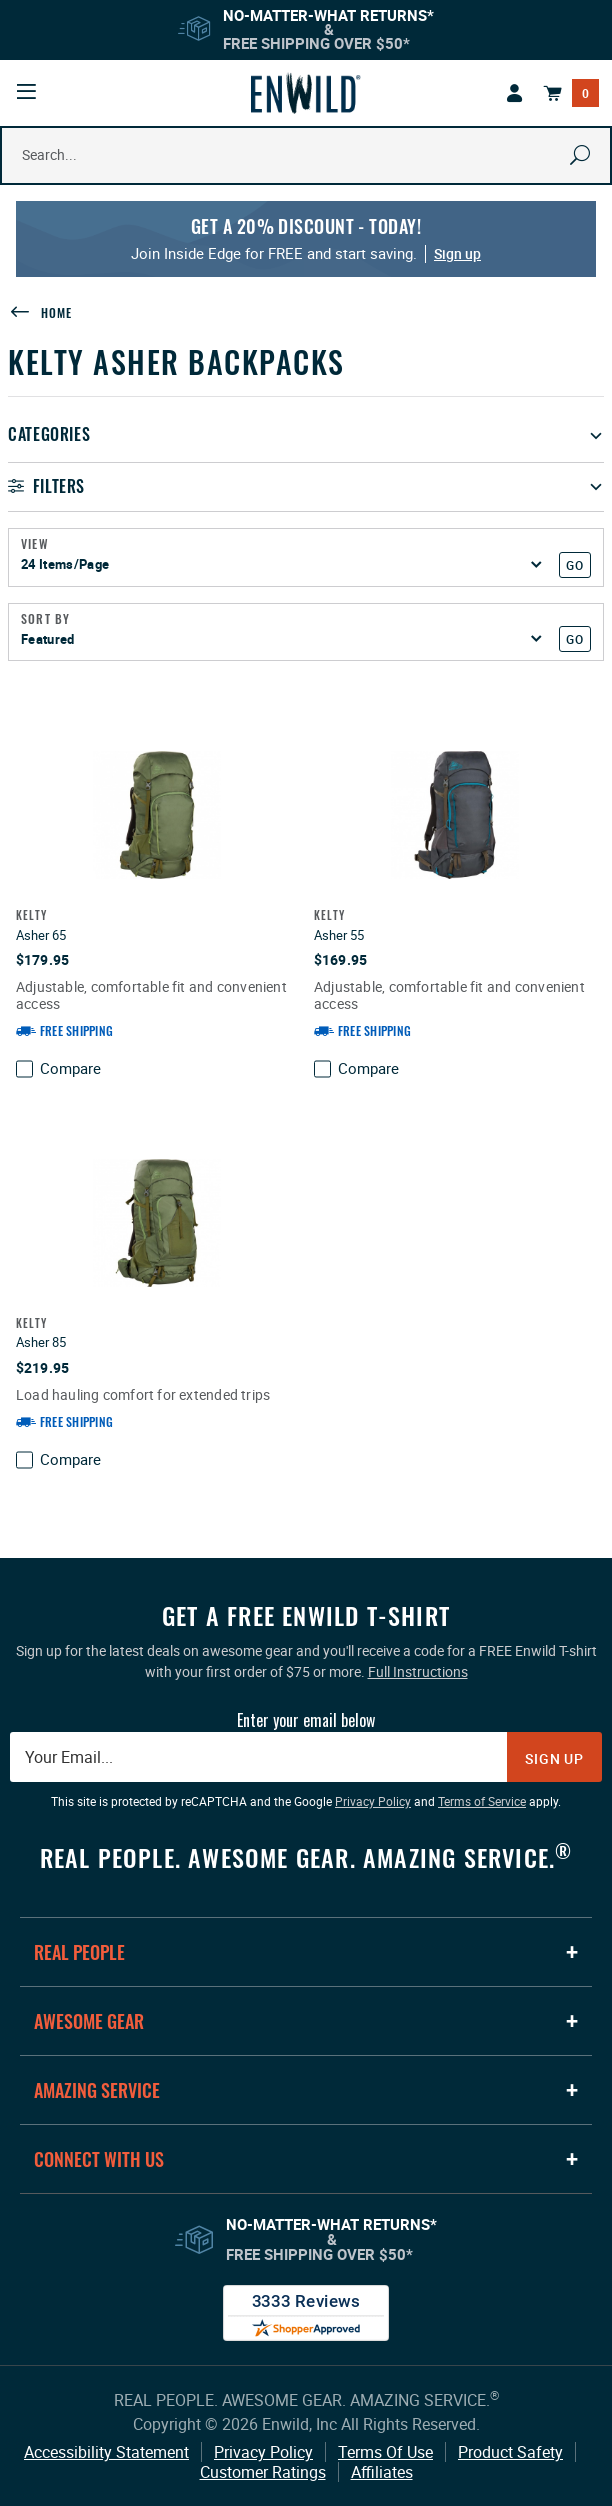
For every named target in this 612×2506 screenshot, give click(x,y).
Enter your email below (306, 1720)
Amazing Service (97, 2090)
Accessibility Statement (106, 2452)
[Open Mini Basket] (571, 93)
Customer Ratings (263, 2472)
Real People (79, 1952)
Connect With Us (99, 2159)
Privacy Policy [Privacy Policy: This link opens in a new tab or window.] (373, 1801)
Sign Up (554, 1758)
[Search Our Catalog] (276, 155)
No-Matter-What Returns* (328, 15)
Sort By (45, 619)
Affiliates (382, 2472)
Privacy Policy (263, 2452)
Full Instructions (418, 1671)
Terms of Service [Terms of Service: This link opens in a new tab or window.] (482, 1801)
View (35, 544)
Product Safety (510, 2452)
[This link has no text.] (515, 93)
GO (574, 565)
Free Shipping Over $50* (316, 43)
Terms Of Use (385, 2452)
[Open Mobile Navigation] (26, 92)
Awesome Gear (89, 2021)
